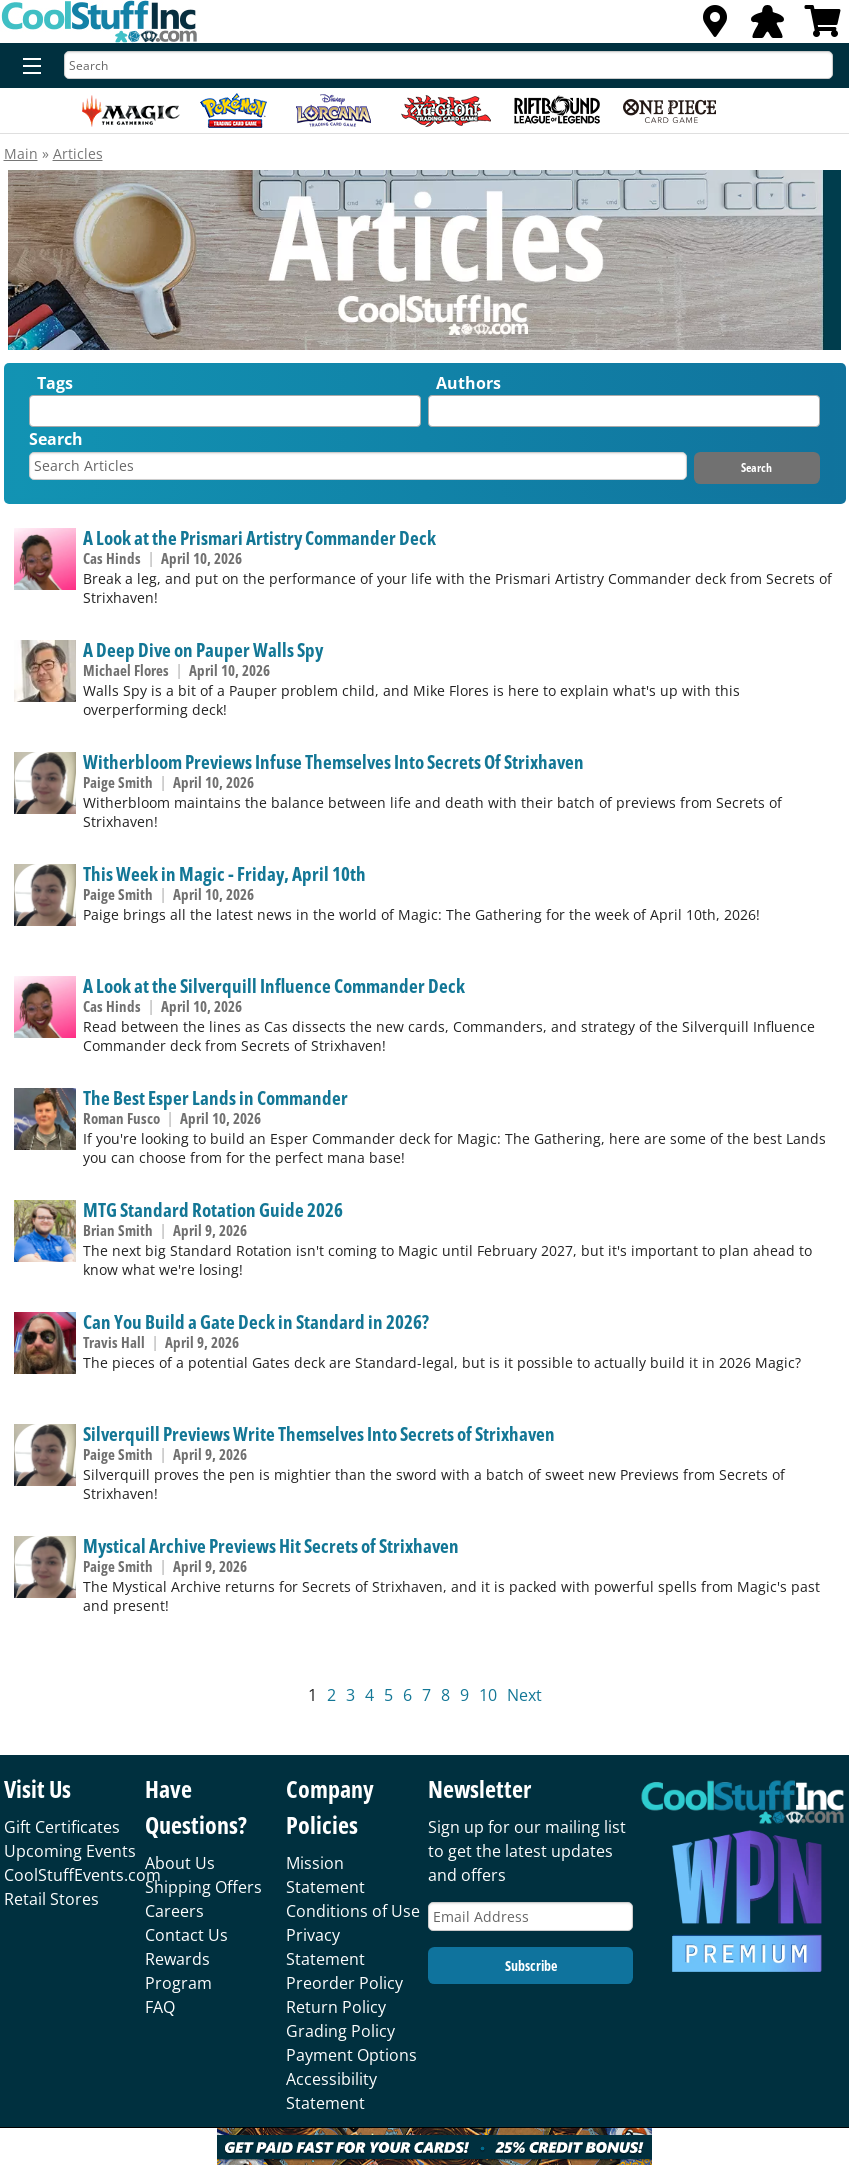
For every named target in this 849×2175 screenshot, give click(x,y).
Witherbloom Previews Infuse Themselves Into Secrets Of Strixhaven (333, 761)
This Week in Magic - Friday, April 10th (224, 873)
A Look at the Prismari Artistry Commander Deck (259, 537)
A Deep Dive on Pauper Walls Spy (203, 649)
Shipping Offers (203, 1887)
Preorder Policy (344, 1983)
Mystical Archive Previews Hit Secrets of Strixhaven (271, 1545)
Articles (78, 153)
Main (21, 153)
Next (524, 1695)
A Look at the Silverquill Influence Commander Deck (274, 985)
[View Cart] (823, 27)
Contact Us (186, 1935)
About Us (180, 1863)
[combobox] (225, 411)
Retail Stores (51, 1899)
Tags (55, 383)
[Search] (448, 65)
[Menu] (27, 67)
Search (56, 439)
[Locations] (715, 27)
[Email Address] (530, 1916)
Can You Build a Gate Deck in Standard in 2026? (256, 1321)
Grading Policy (340, 2031)
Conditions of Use (353, 1911)
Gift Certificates (62, 1827)
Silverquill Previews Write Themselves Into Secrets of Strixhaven (319, 1433)
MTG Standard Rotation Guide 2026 (213, 1209)
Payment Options (351, 2055)
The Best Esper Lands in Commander (215, 1097)
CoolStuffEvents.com (82, 1875)
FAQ (160, 2007)
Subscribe (531, 1965)
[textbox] (40, 415)
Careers (174, 1911)
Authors (468, 383)
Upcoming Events (70, 1851)
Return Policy (336, 2007)
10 (488, 1695)
